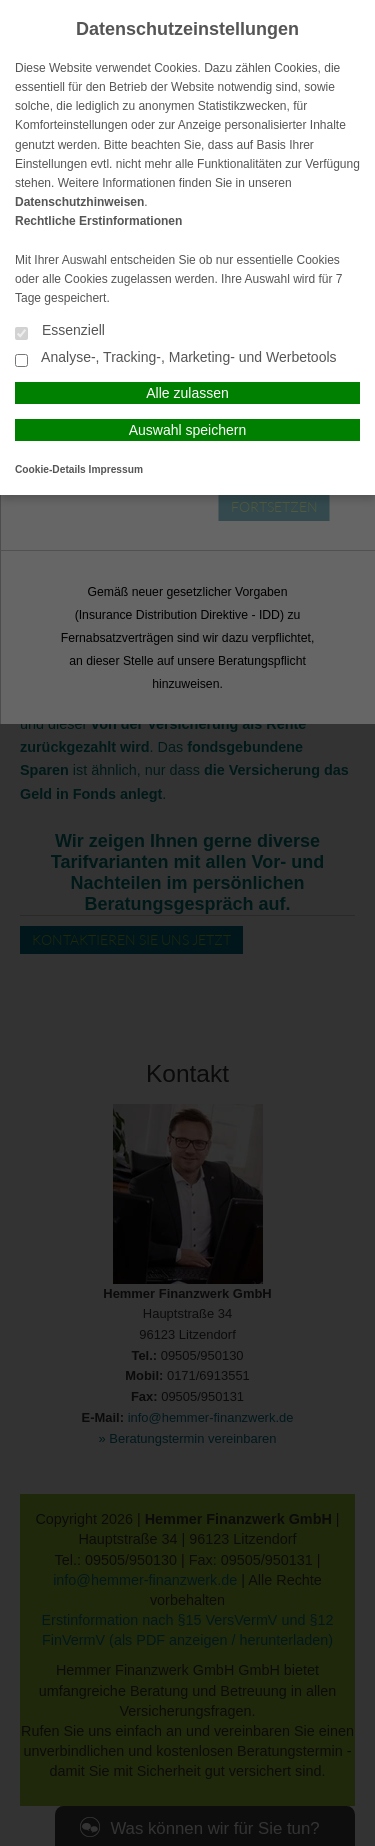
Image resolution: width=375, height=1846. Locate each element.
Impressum (116, 469)
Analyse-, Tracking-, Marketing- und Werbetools (176, 358)
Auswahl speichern (188, 430)
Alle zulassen (187, 393)
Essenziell (60, 331)
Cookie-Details (50, 469)
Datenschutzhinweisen (79, 202)
